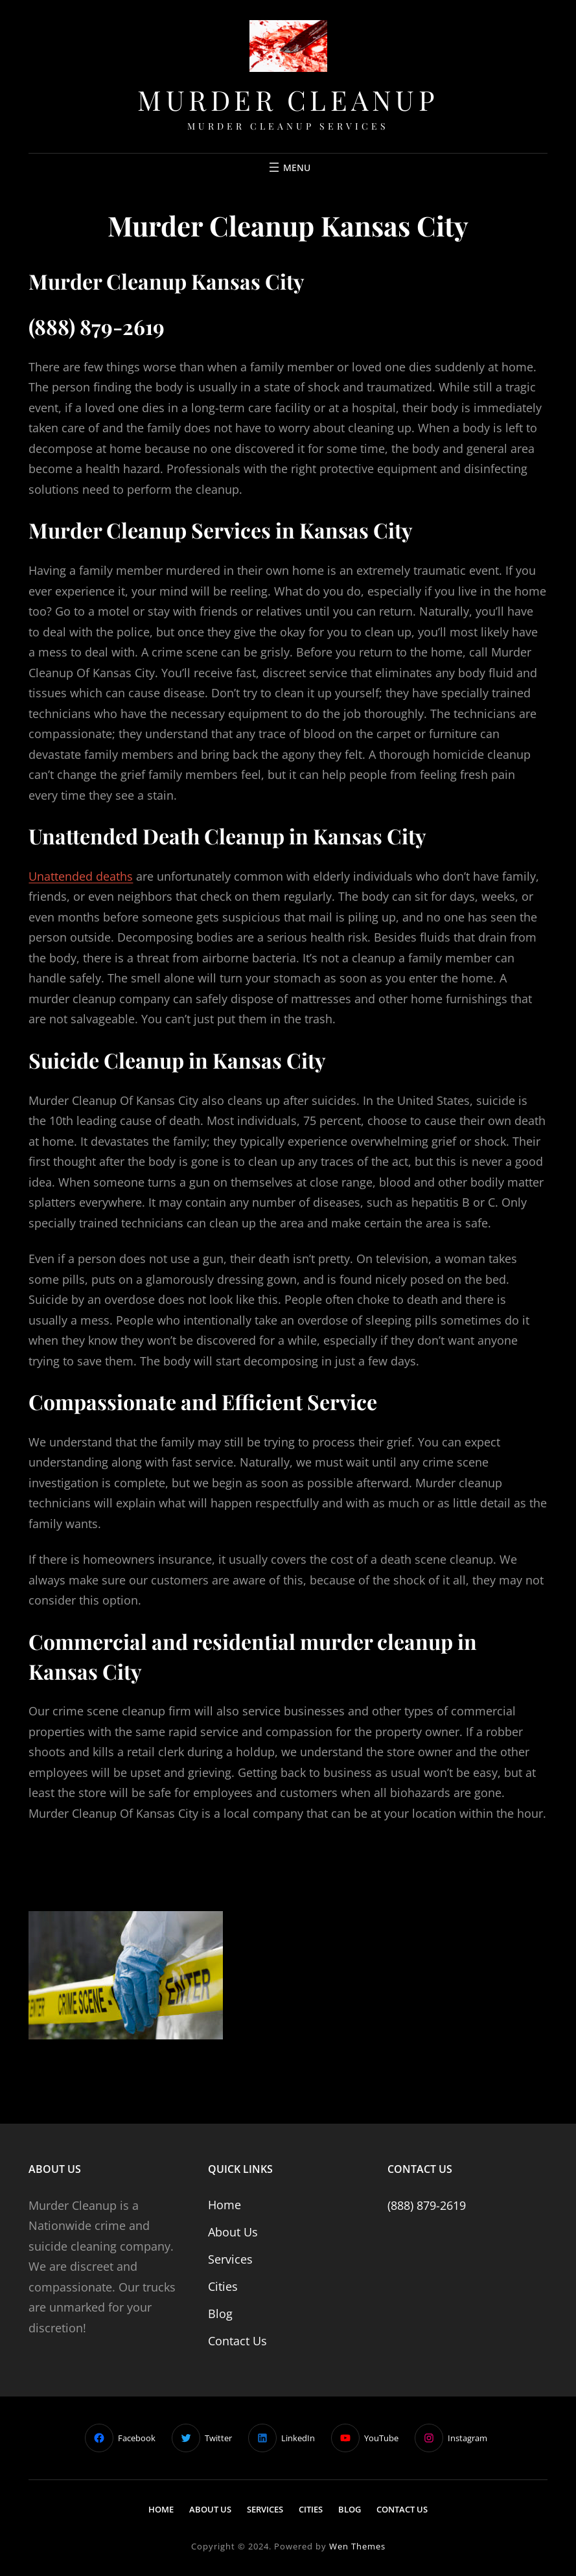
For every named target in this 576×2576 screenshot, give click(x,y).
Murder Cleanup (288, 100)
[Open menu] (288, 167)
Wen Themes (357, 2546)
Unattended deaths (81, 876)
